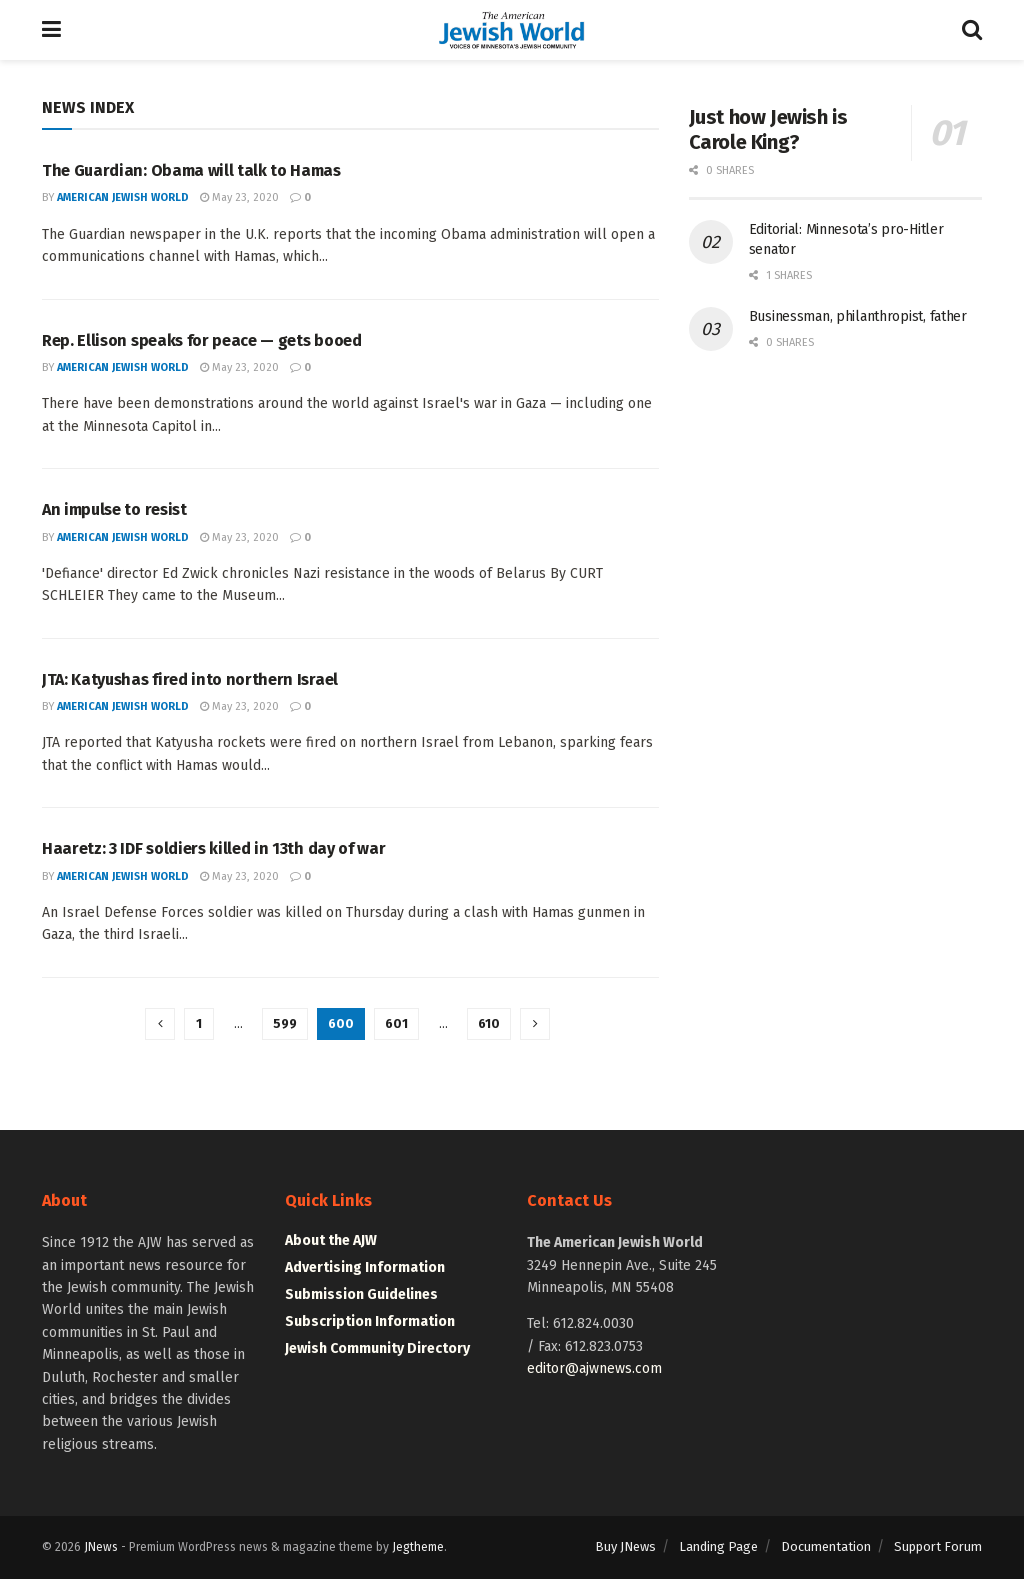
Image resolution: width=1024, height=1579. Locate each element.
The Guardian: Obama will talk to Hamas (191, 170)
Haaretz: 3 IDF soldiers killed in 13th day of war (213, 848)
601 (396, 1023)
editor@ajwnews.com (594, 1368)
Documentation (826, 1546)
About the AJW (331, 1240)
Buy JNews (625, 1546)
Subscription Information (370, 1321)
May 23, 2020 (239, 197)
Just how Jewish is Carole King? (768, 129)
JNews (101, 1547)
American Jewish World (123, 197)
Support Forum (938, 1546)
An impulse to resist (114, 509)
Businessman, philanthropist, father (858, 316)
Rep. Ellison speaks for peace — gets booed (202, 340)
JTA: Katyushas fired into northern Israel (190, 679)
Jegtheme (418, 1547)
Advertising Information (365, 1267)
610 (489, 1023)
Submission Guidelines (361, 1294)
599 (285, 1023)
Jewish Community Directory (377, 1348)
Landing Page (718, 1546)
